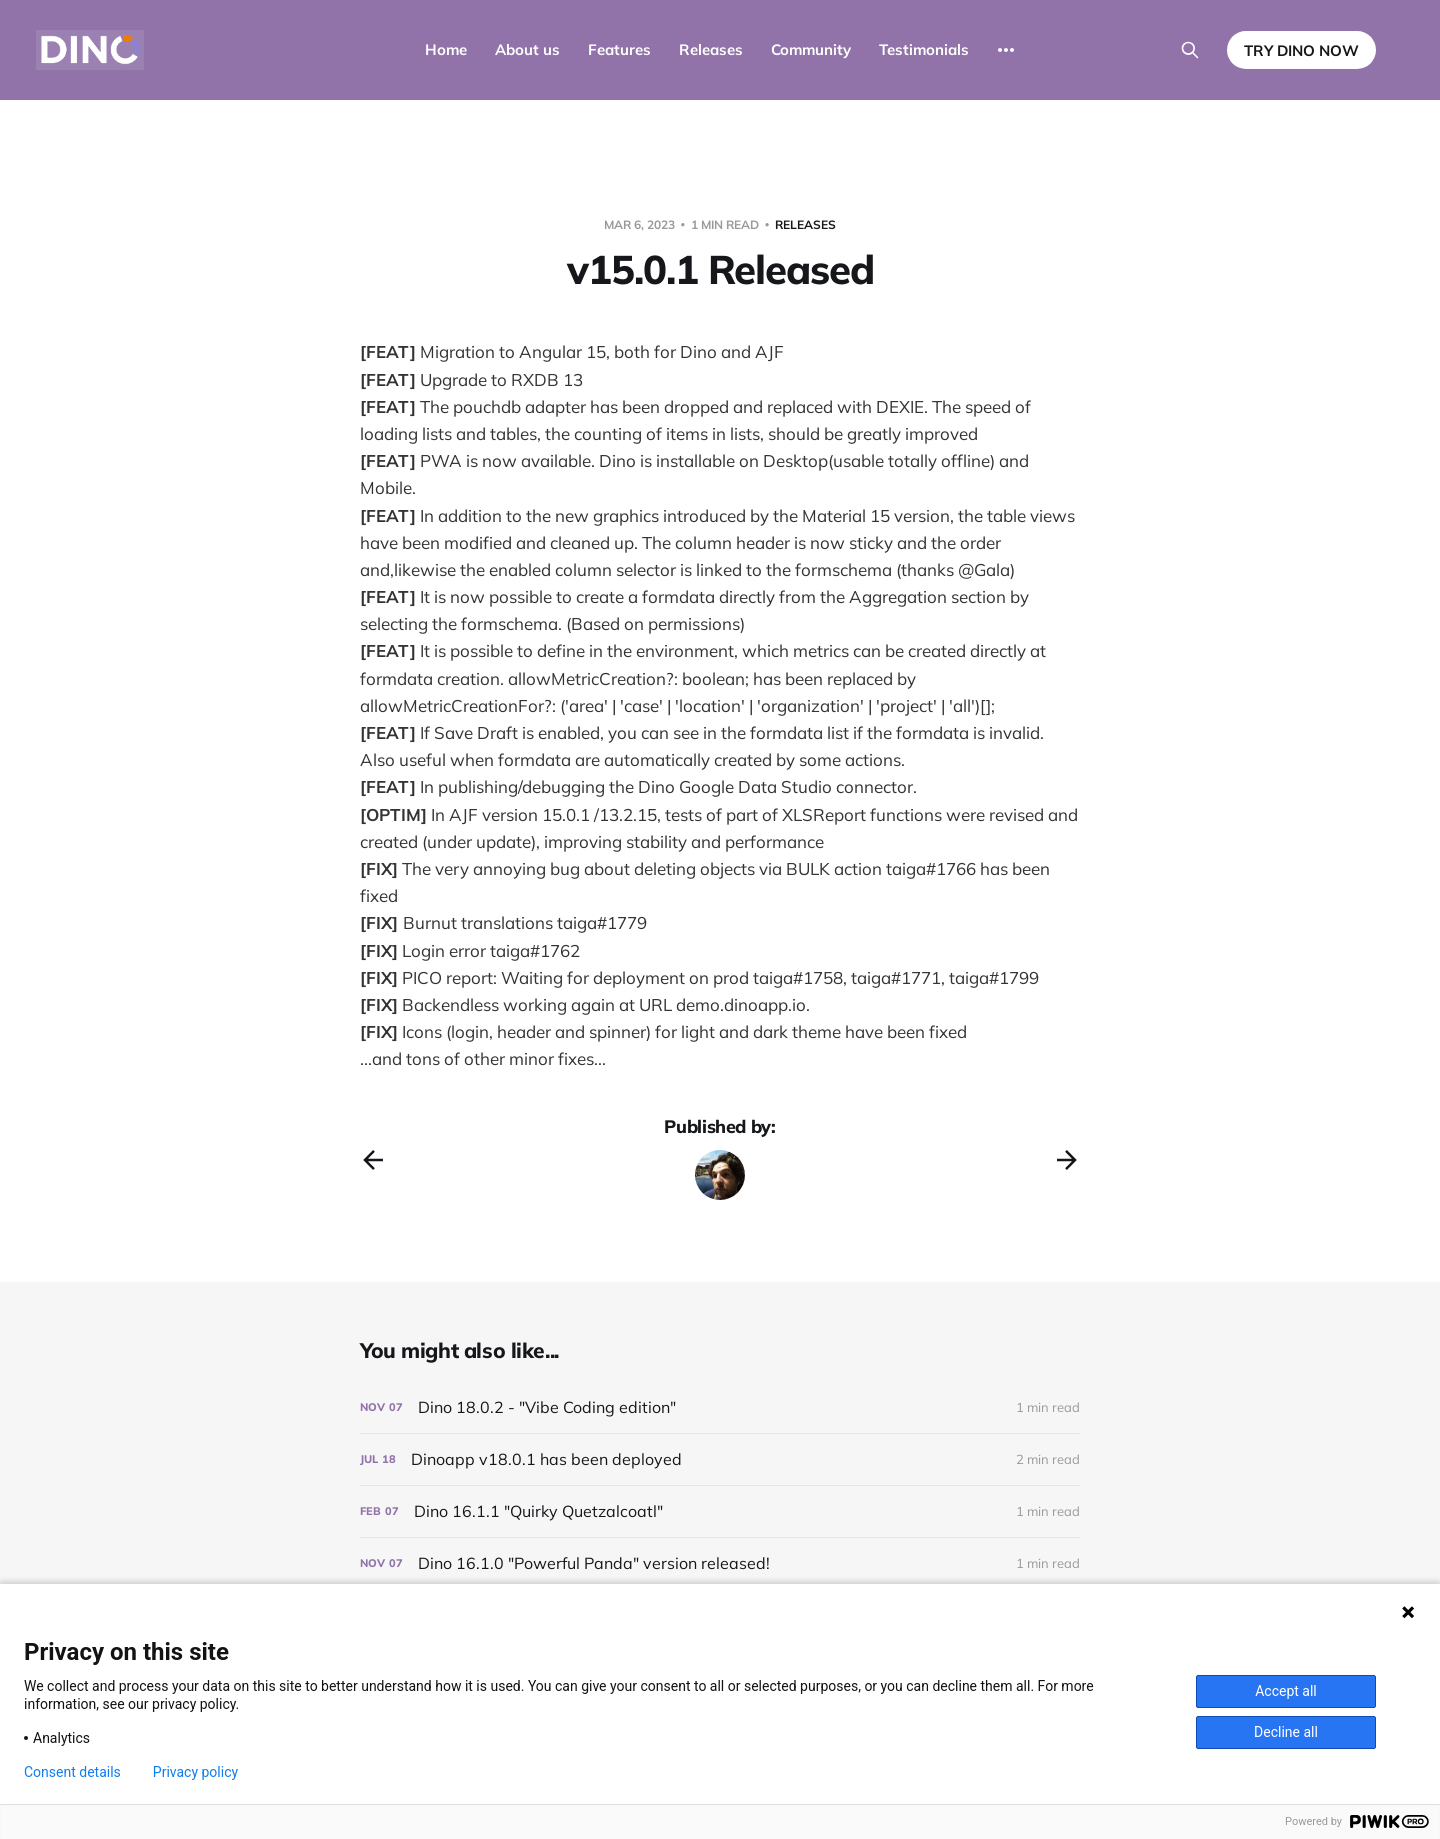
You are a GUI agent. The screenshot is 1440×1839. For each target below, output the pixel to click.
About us (527, 49)
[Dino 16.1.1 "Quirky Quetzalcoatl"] (720, 1511)
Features (619, 49)
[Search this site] (1190, 50)
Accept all (1286, 1691)
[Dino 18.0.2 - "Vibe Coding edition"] (720, 1407)
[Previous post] (373, 1160)
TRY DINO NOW (1301, 50)
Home (446, 49)
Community (811, 49)
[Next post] (1067, 1160)
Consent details (72, 1772)
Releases (711, 49)
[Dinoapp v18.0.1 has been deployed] (720, 1459)
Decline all (1286, 1732)
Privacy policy (195, 1772)
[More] (1006, 50)
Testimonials (924, 49)
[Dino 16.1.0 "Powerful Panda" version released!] (720, 1563)
